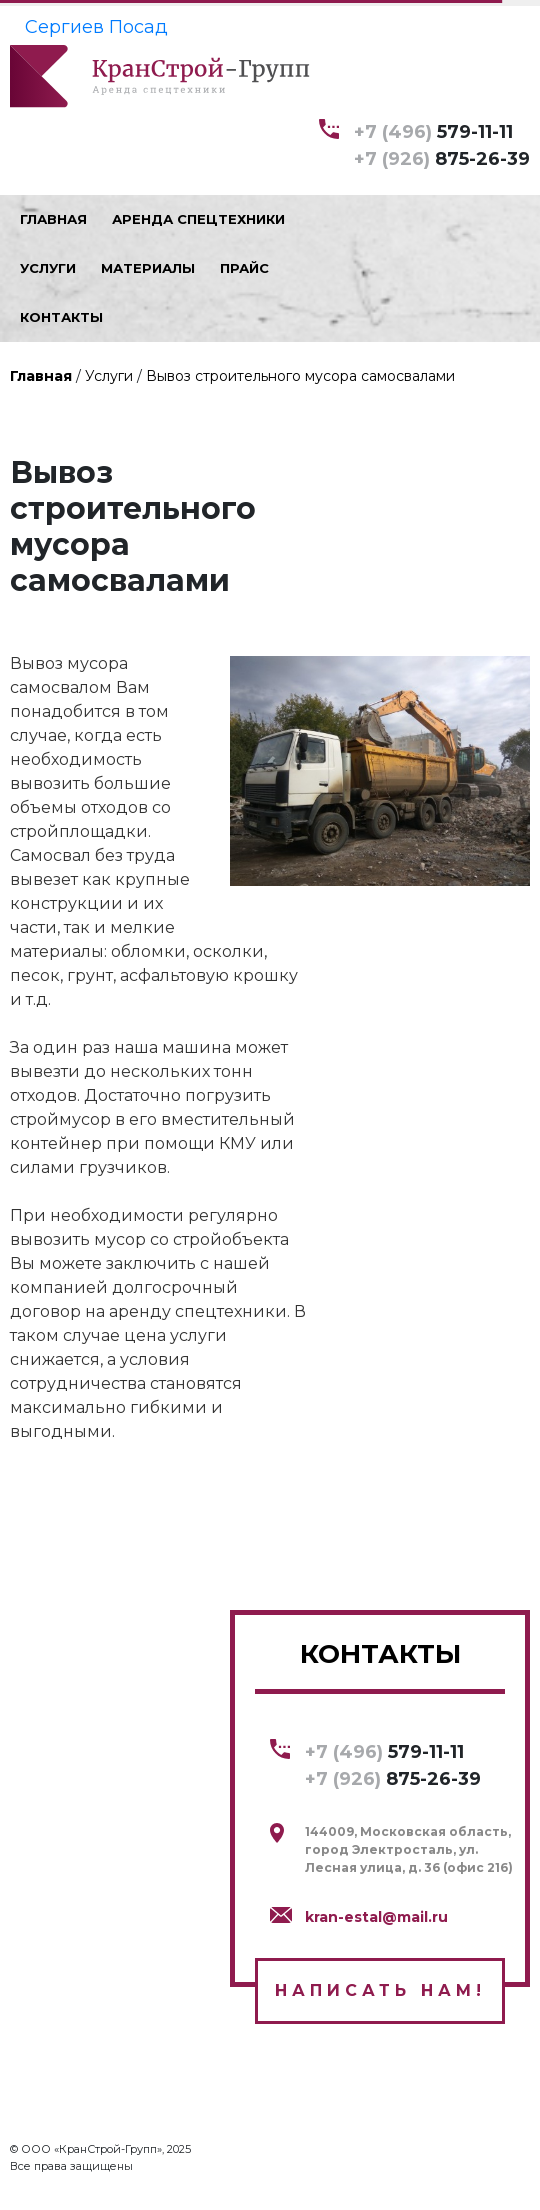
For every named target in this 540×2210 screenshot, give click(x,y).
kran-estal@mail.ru (376, 1917)
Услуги (109, 376)
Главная (41, 376)
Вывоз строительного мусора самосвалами (300, 376)
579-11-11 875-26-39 (442, 144)
